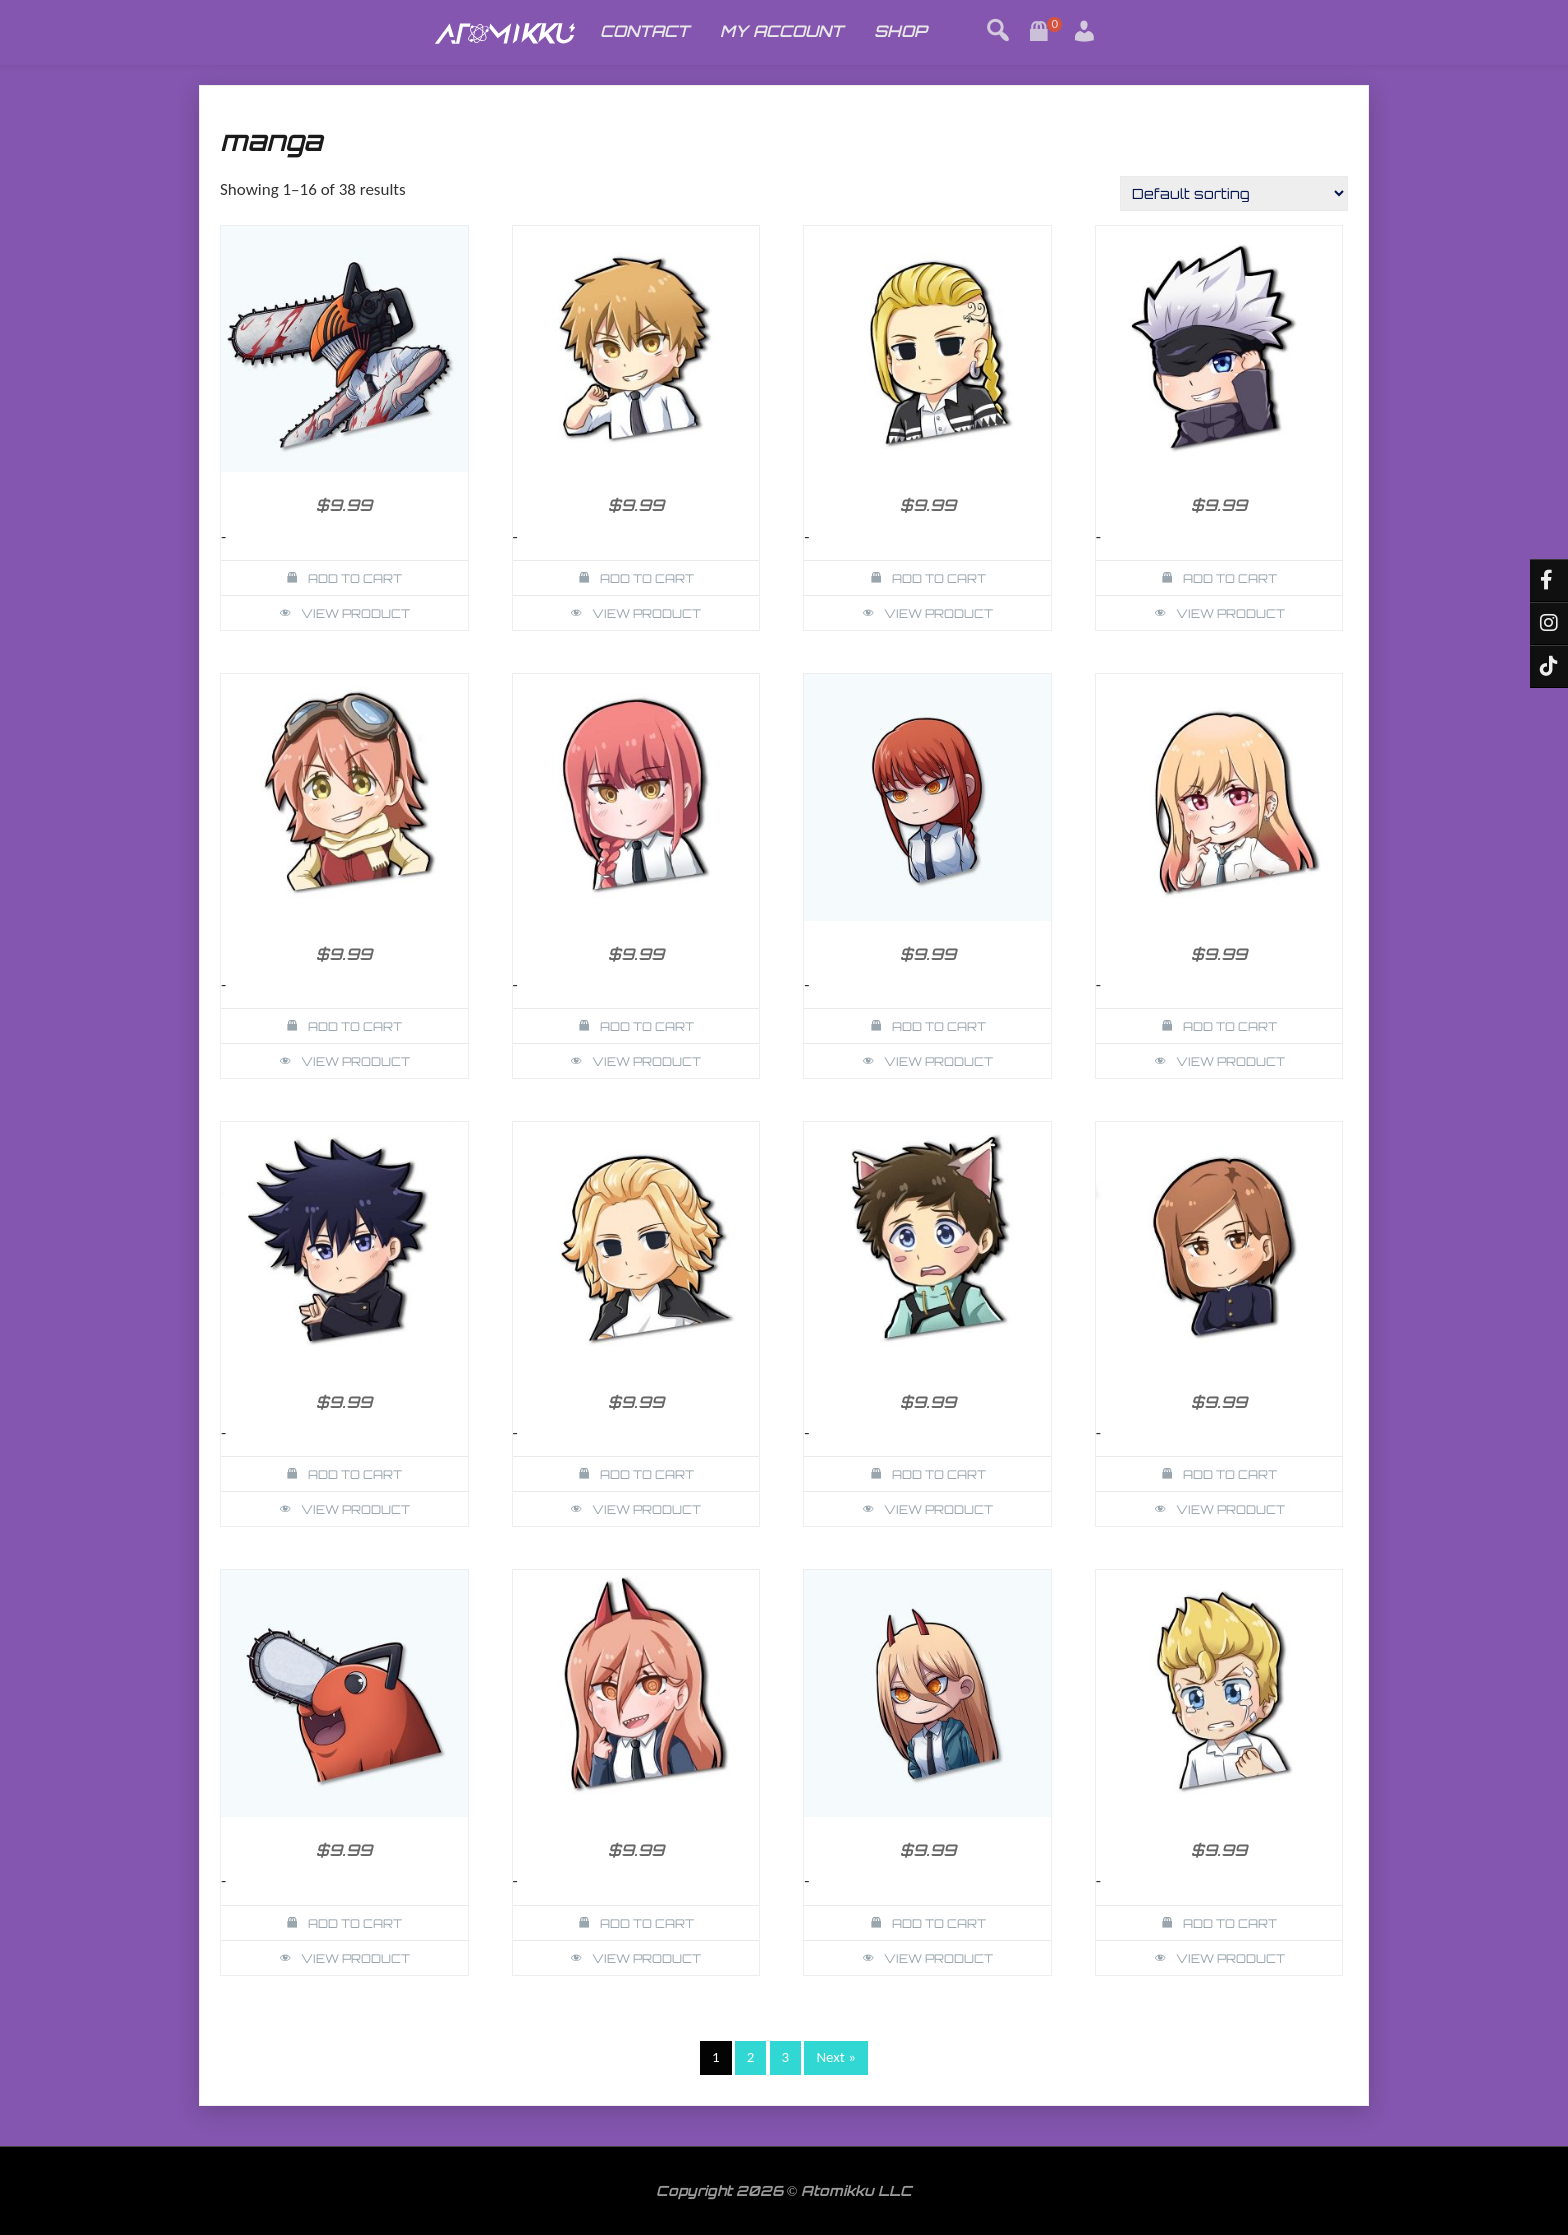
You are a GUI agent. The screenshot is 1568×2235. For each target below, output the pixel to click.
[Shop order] (1234, 193)
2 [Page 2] (751, 2057)
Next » (836, 2057)
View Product (355, 613)
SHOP (900, 31)
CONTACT (644, 31)
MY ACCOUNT (781, 31)
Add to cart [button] (355, 578)
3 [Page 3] (786, 2057)
